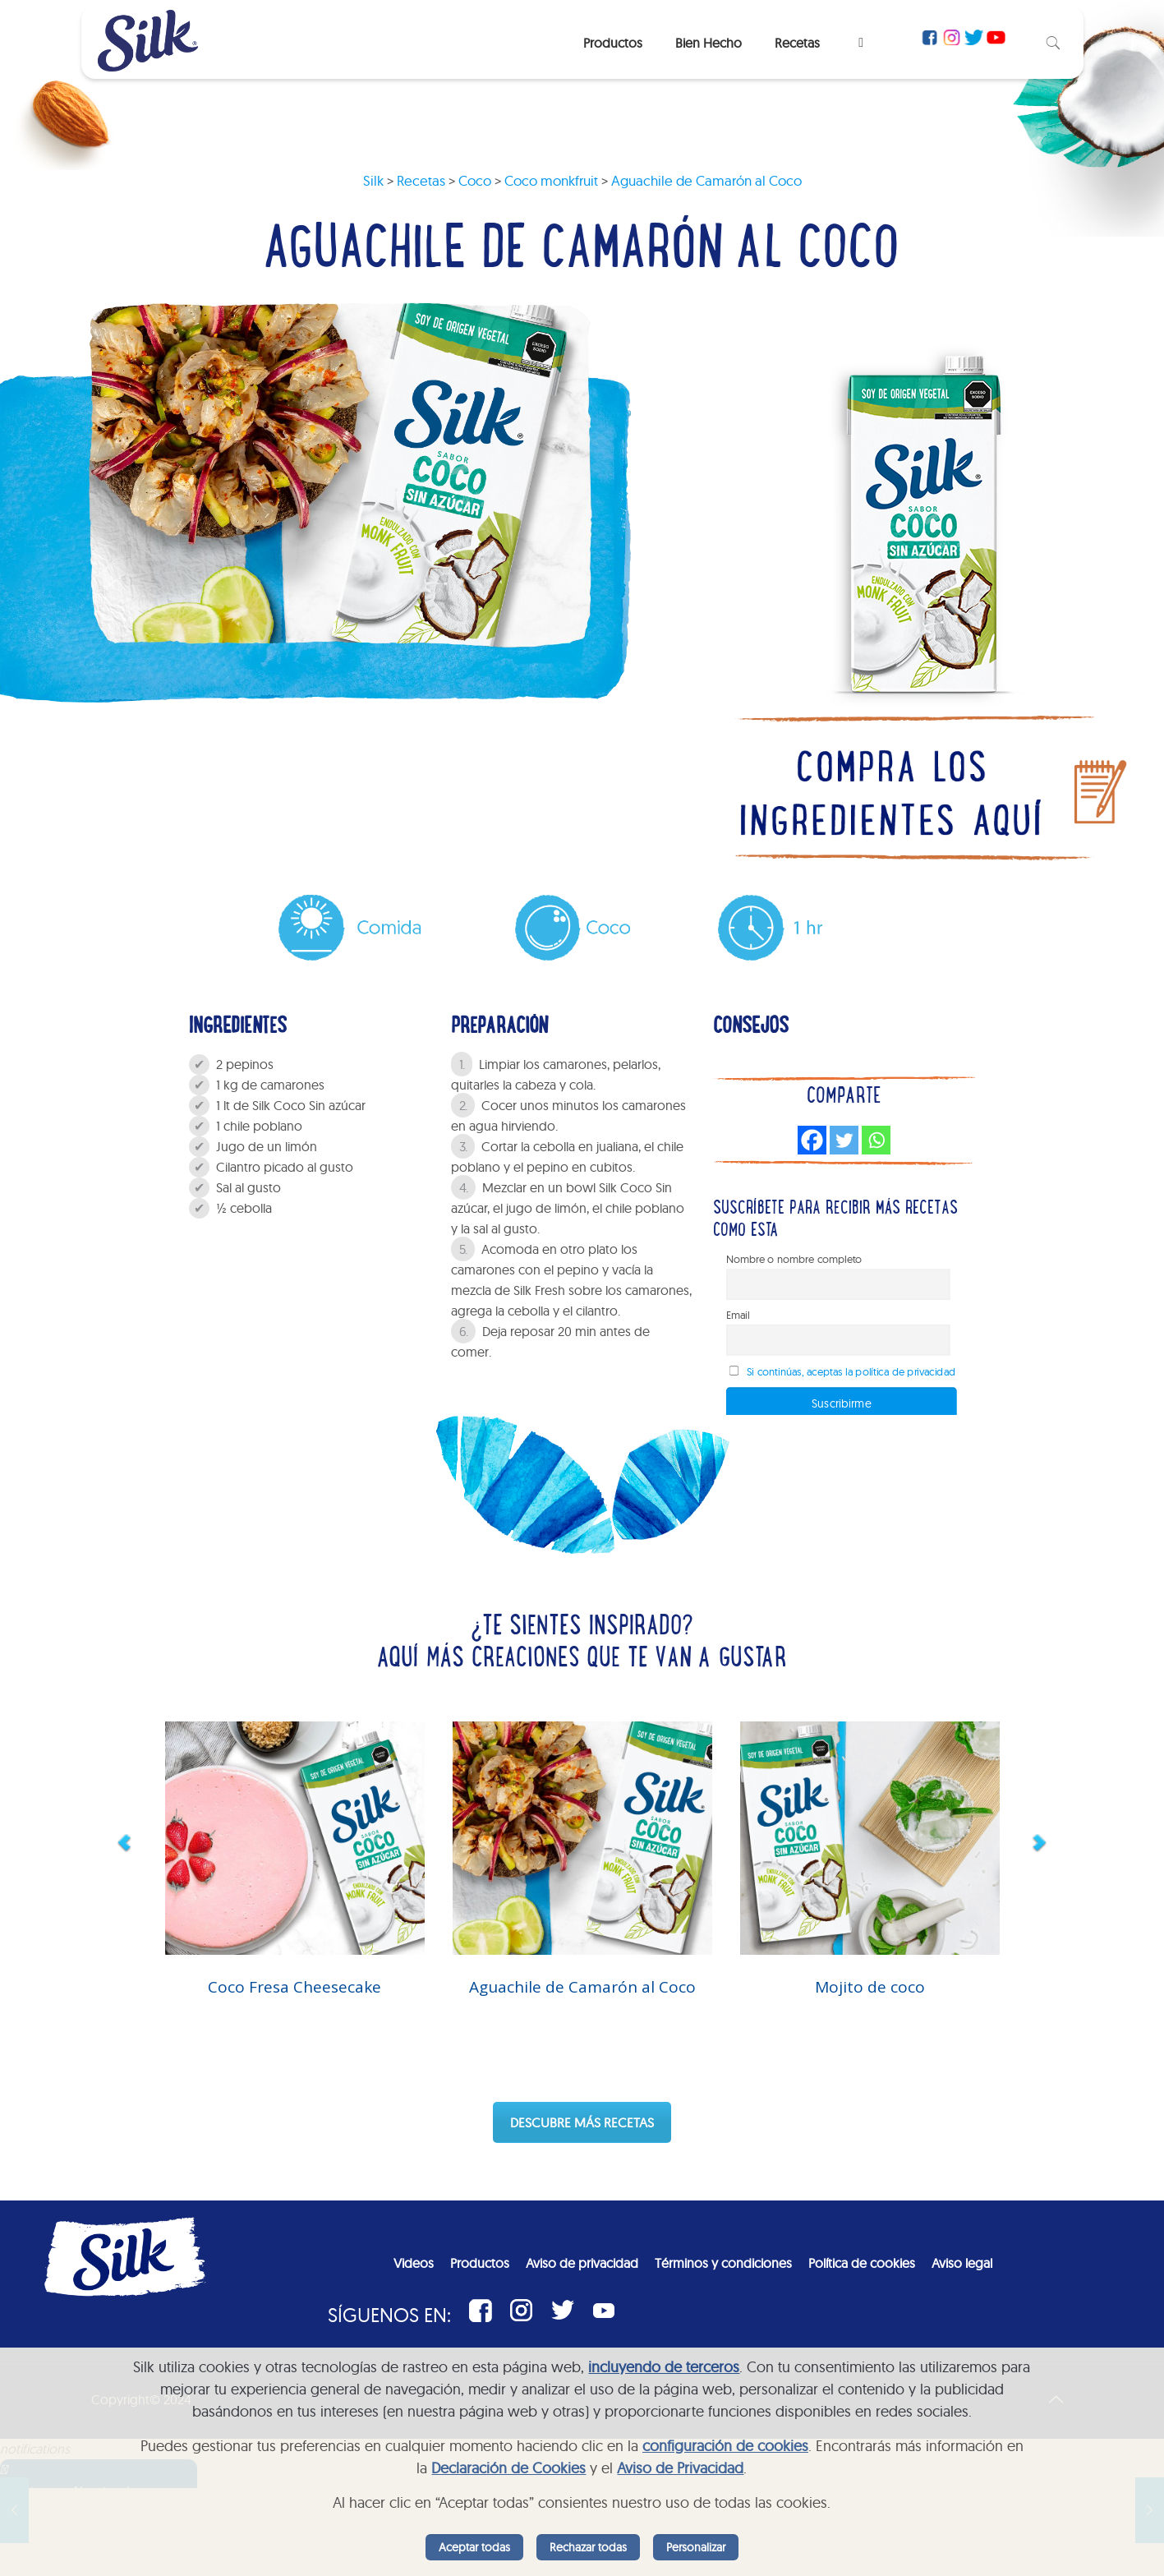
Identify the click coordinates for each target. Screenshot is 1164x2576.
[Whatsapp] (876, 1140)
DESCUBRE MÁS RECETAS (582, 2122)
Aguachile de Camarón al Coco (582, 1987)
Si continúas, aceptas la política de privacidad (851, 1372)
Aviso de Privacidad (680, 2467)
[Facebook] (812, 1140)
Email (738, 1315)
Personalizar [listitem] (695, 2547)
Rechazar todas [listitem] (588, 2547)
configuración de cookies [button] (725, 2445)
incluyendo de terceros (663, 2366)
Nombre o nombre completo (794, 1259)
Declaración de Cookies (508, 2467)
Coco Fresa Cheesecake (294, 1987)
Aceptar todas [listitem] (474, 2547)
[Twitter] (844, 1140)
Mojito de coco (870, 1987)
